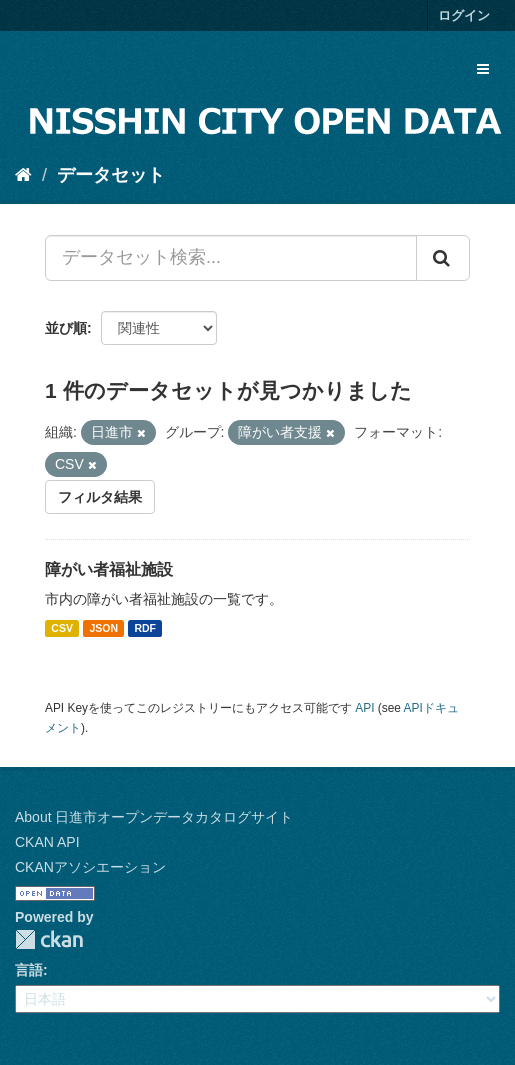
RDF (145, 628)
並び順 (66, 328)
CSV (62, 628)
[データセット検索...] (231, 258)
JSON (103, 628)
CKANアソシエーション (90, 867)
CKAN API (47, 842)
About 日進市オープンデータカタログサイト (154, 817)
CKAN (49, 939)
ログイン (464, 15)
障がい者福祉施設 (109, 569)
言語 (29, 970)
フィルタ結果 (100, 497)
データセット (111, 175)
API (364, 708)
